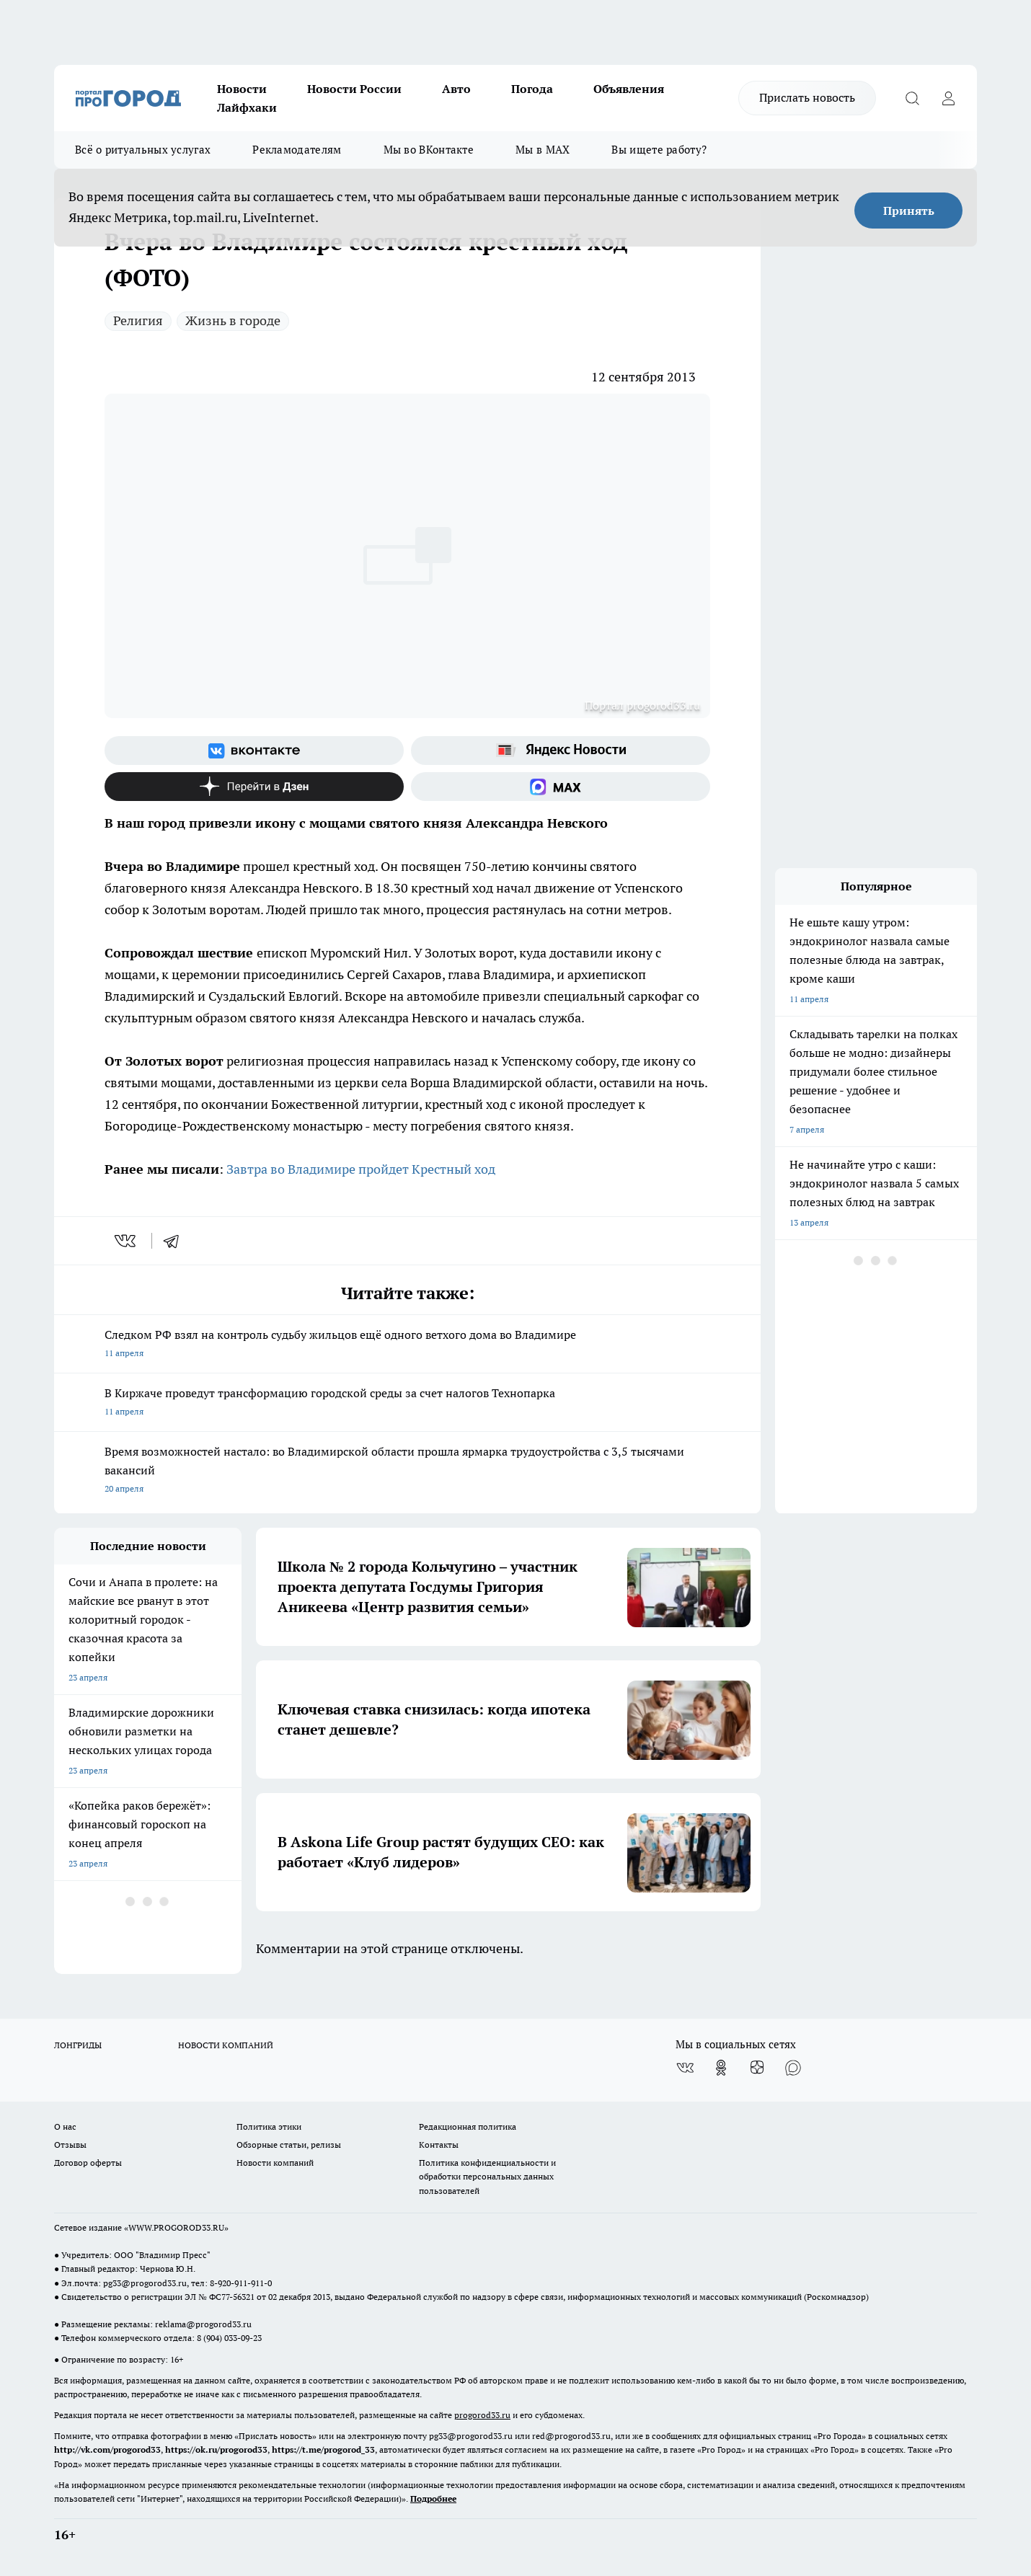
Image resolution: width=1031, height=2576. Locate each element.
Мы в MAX (543, 149)
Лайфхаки (247, 107)
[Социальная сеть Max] (560, 786)
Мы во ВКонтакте (429, 149)
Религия (138, 320)
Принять (908, 210)
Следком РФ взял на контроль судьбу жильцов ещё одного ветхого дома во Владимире (407, 1345)
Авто (456, 88)
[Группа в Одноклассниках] (721, 2067)
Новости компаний (275, 2162)
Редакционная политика (467, 2126)
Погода (532, 88)
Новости (242, 88)
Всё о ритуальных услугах (143, 149)
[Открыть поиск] (912, 98)
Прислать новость (807, 97)
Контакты (439, 2144)
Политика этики (268, 2126)
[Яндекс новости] (560, 750)
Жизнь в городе (232, 320)
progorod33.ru (482, 2414)
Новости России (354, 88)
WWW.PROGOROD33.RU (176, 2227)
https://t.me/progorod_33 (323, 2449)
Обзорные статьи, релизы (288, 2144)
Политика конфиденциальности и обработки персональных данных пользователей (487, 2176)
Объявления (628, 88)
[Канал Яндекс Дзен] (254, 786)
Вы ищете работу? (659, 149)
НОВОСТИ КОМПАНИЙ (225, 2045)
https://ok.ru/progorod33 (216, 2449)
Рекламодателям (296, 149)
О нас (65, 2126)
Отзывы (70, 2144)
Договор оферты (88, 2162)
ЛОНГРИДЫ (78, 2045)
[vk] (126, 1241)
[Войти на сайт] (948, 98)
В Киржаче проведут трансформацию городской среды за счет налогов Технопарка (407, 1403)
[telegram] (175, 1241)
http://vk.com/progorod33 (107, 2449)
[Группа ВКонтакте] (254, 750)
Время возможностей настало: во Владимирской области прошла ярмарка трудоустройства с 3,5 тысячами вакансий (407, 1471)
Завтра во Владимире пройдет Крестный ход (360, 1169)
